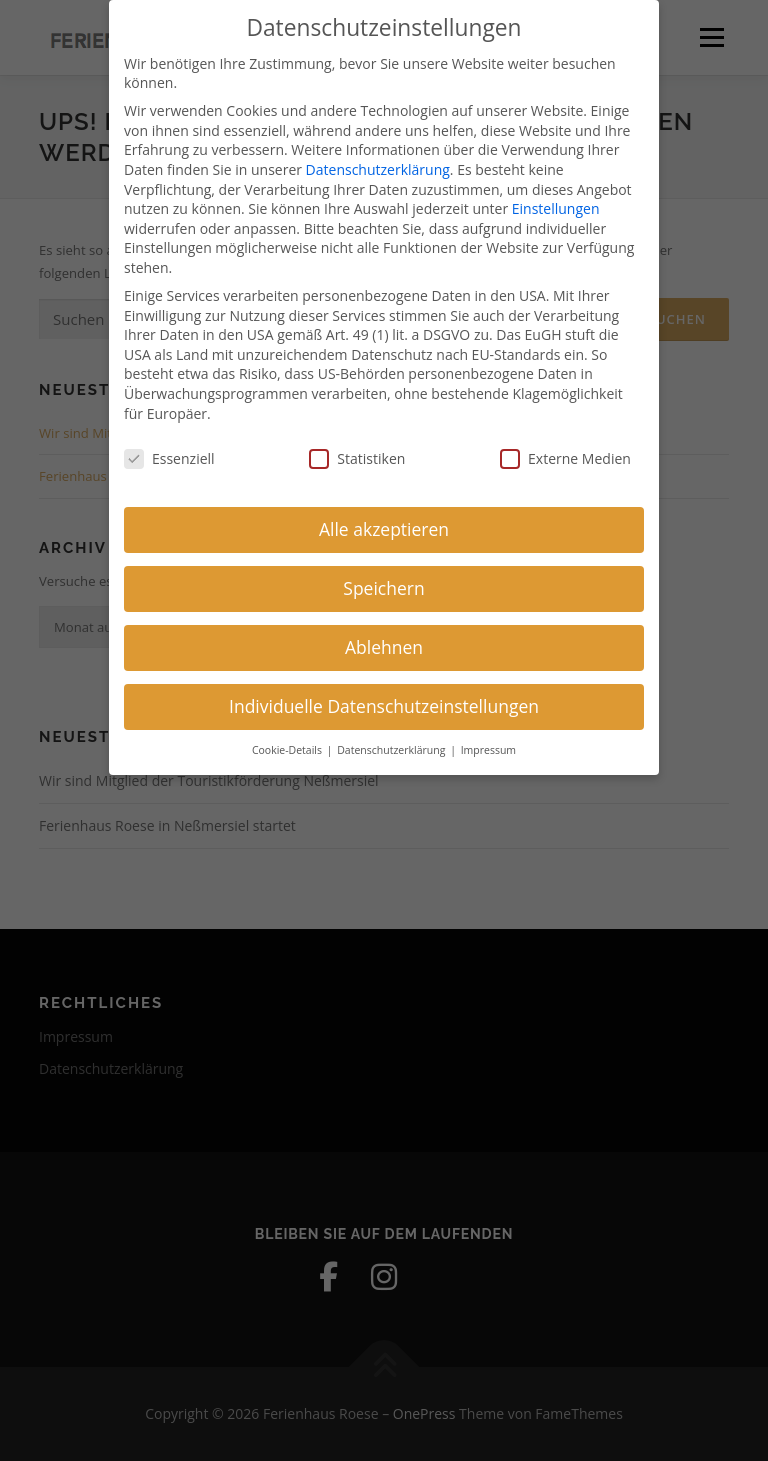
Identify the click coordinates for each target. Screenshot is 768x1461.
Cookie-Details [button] (288, 740)
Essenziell (169, 448)
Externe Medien (565, 448)
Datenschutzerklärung (378, 159)
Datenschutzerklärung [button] (392, 740)
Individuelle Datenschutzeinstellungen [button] (384, 696)
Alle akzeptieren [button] (384, 519)
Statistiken (357, 448)
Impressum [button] (488, 740)
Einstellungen (556, 198)
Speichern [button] (383, 578)
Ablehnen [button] (384, 637)
